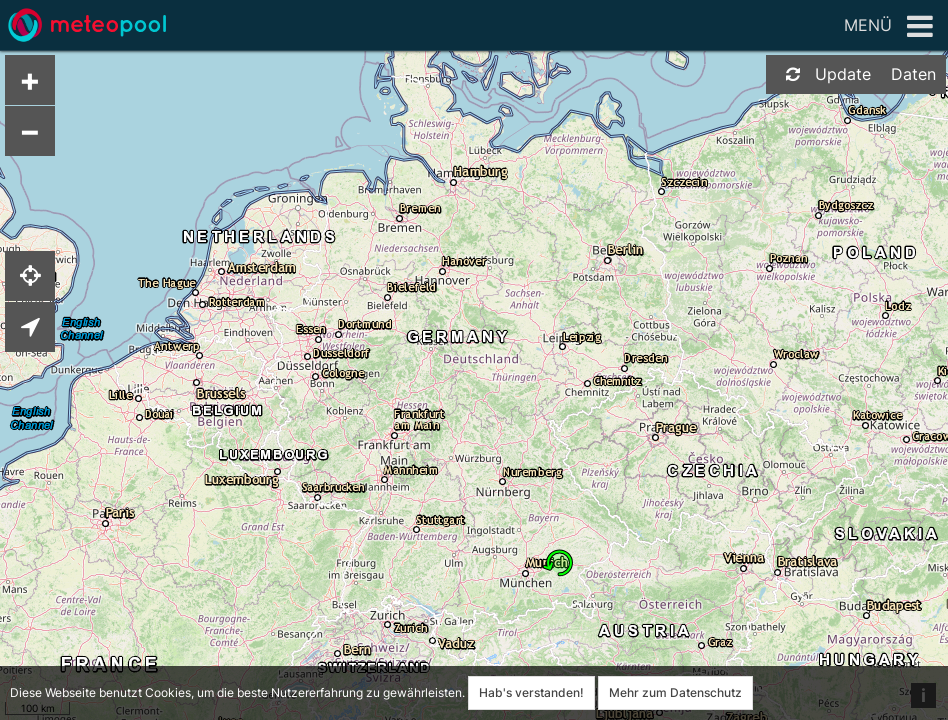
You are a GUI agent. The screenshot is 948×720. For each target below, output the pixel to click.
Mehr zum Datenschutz (675, 692)
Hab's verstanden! (531, 692)
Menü (888, 27)
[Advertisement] (863, 410)
